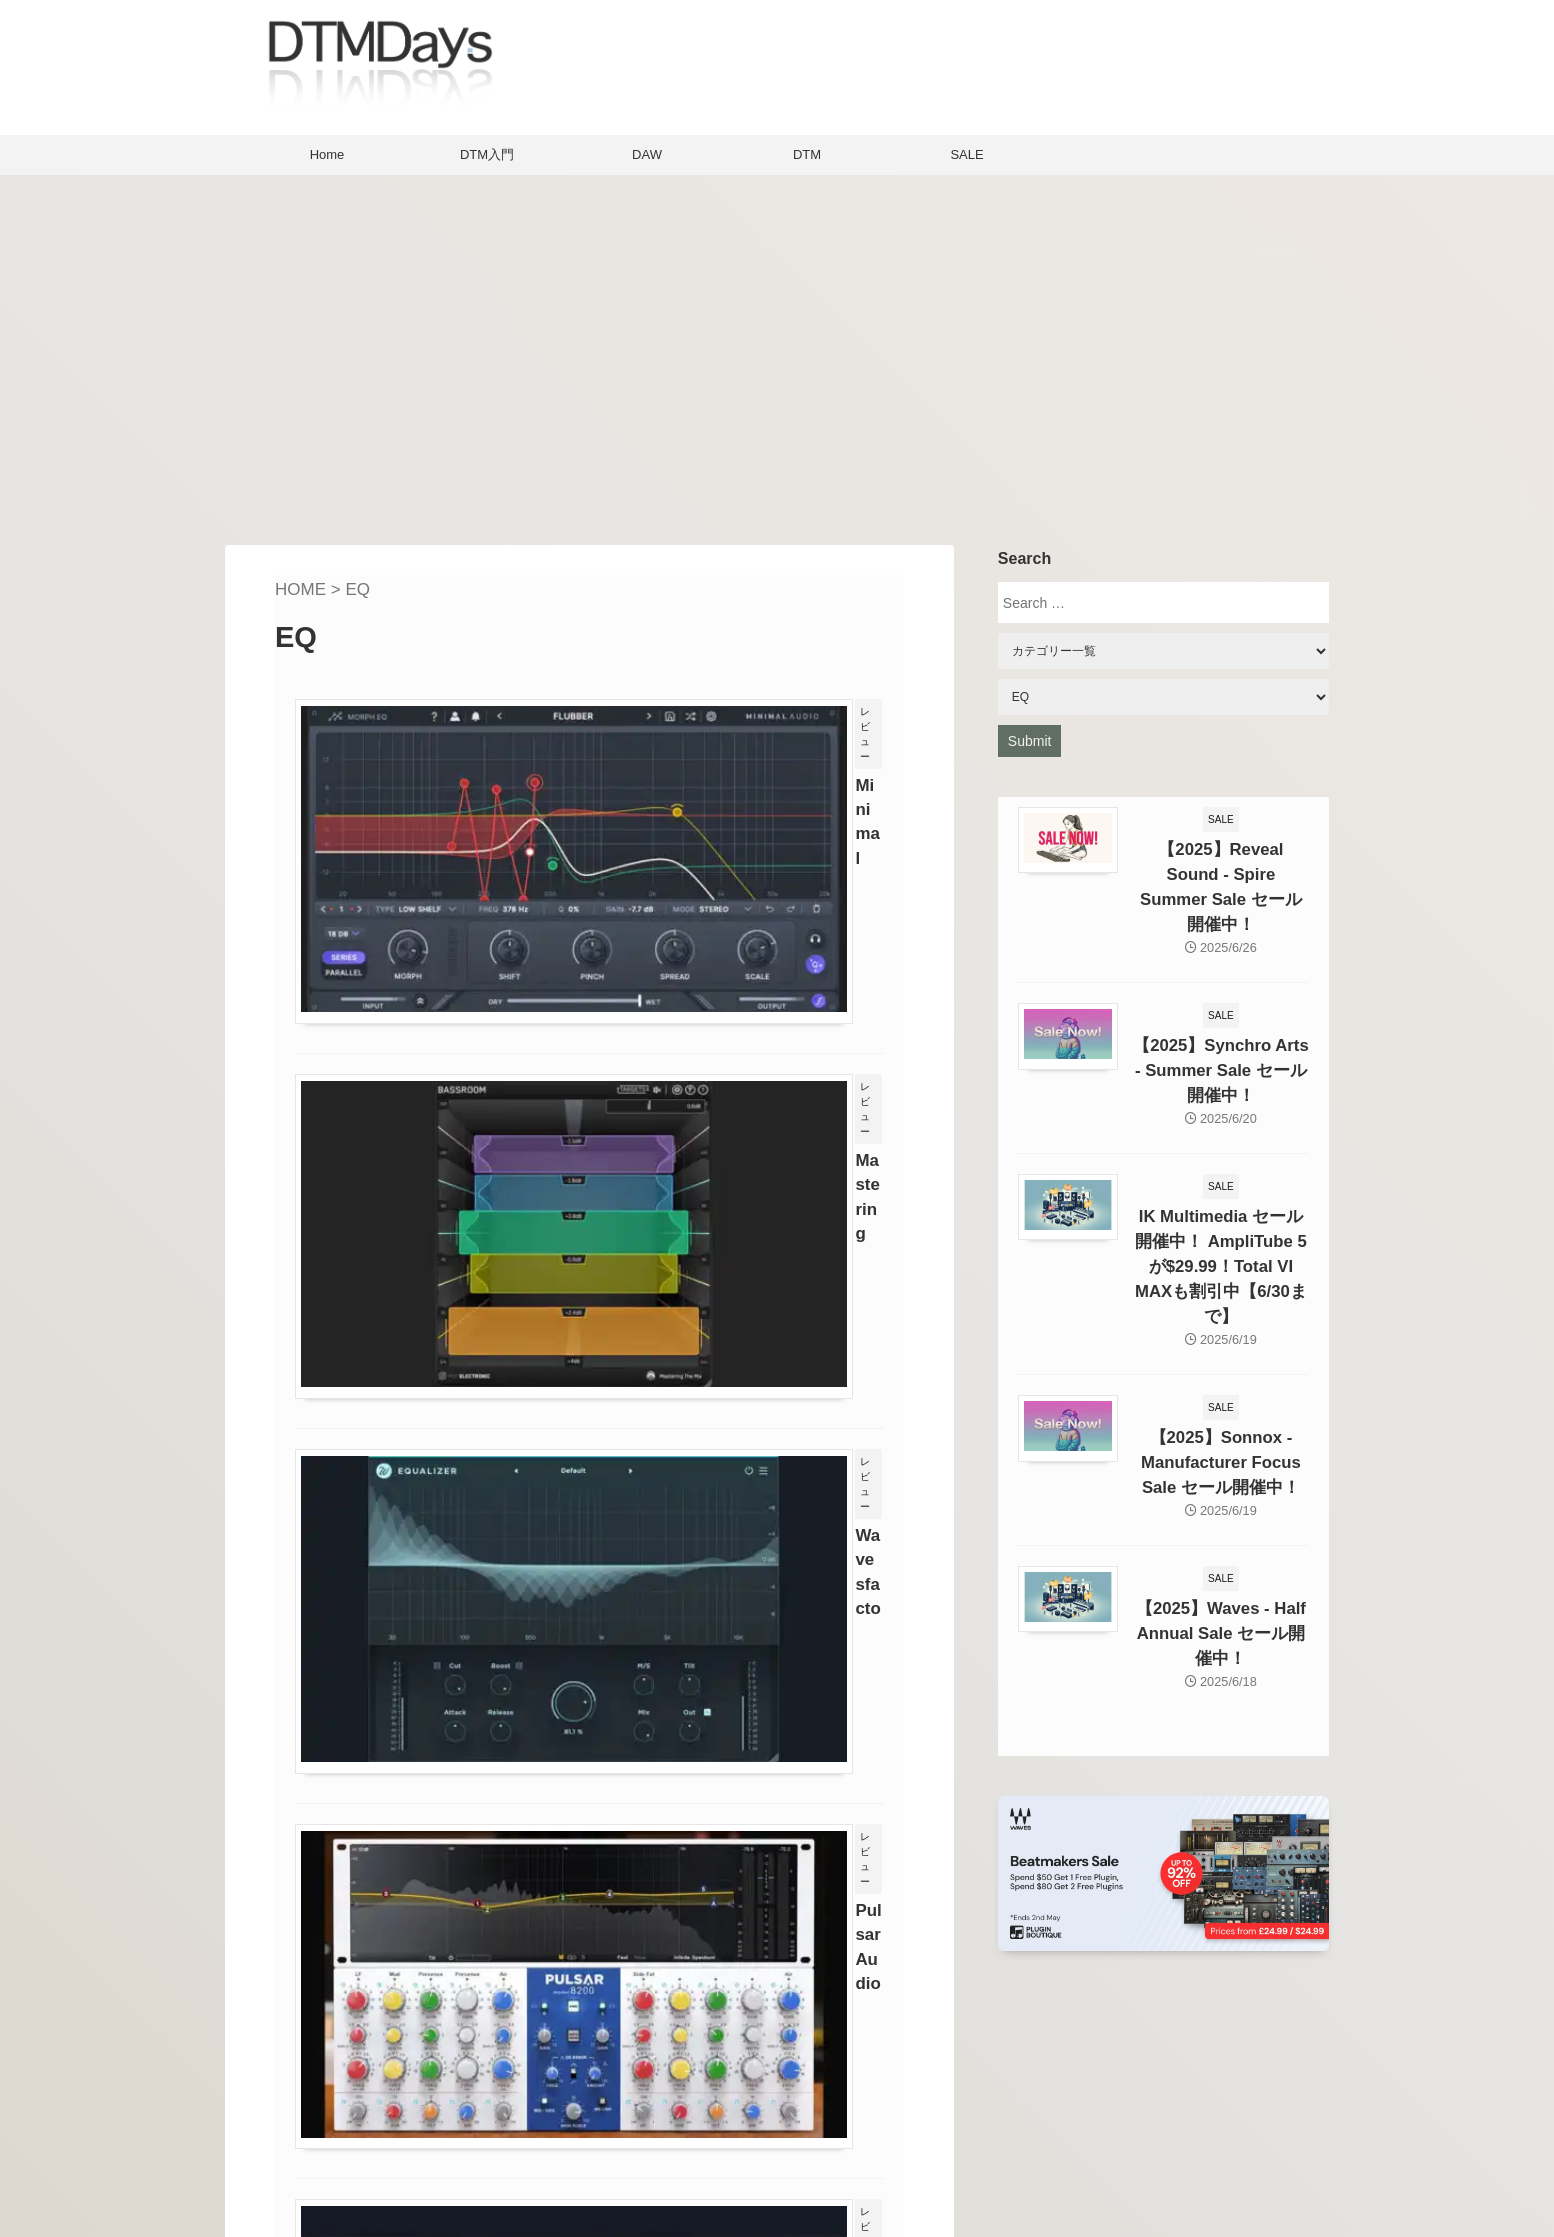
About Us (636, 2111)
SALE (966, 154)
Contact (630, 2142)
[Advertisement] (777, 355)
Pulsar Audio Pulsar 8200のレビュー (721, 1371)
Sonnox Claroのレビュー (678, 1581)
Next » (681, 1849)
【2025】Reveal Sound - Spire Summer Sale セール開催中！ (1221, 870)
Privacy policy (653, 2172)
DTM (807, 154)
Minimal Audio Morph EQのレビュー (721, 741)
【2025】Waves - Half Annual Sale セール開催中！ (1221, 1545)
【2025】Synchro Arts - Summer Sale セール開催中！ (1221, 1033)
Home (327, 154)
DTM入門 (487, 154)
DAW (647, 154)
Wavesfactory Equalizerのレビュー (715, 1161)
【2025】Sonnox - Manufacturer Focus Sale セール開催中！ (1220, 1382)
